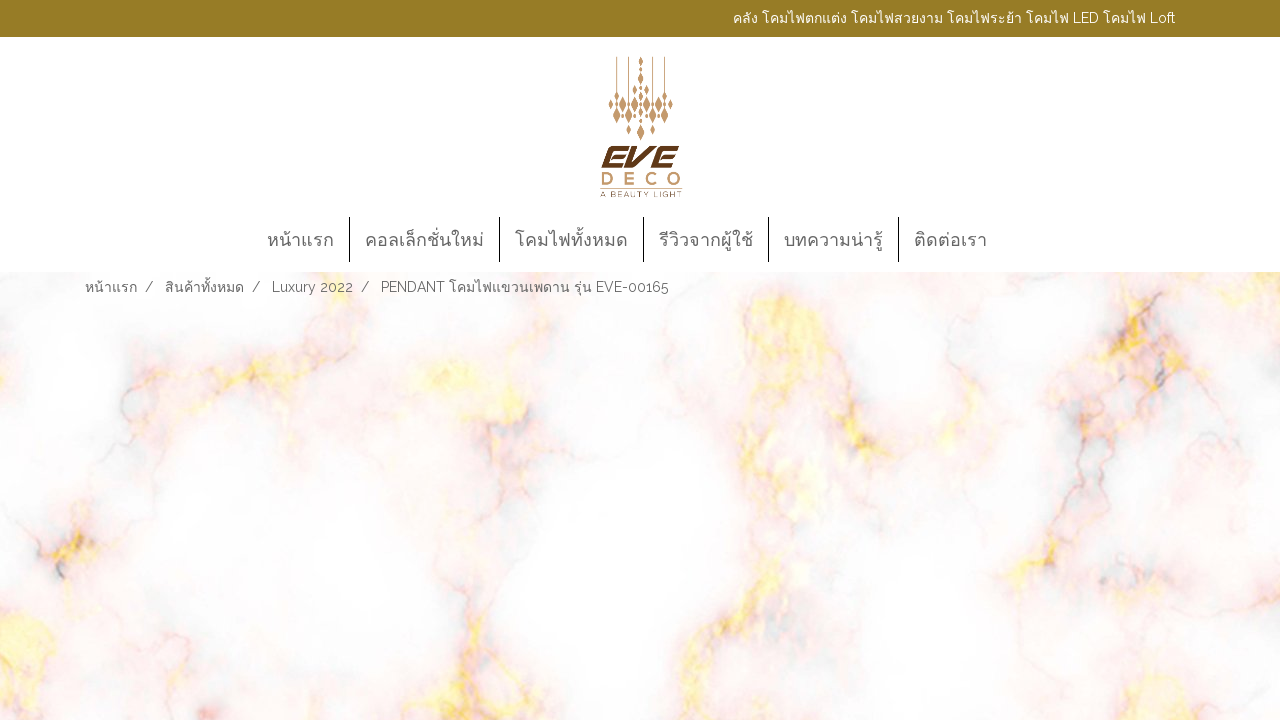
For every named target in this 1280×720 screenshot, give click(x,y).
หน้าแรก (300, 239)
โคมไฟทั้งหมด (571, 239)
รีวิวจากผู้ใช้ (706, 239)
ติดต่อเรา (950, 239)
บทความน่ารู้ (833, 239)
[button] (1020, 240)
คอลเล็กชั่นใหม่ (424, 239)
